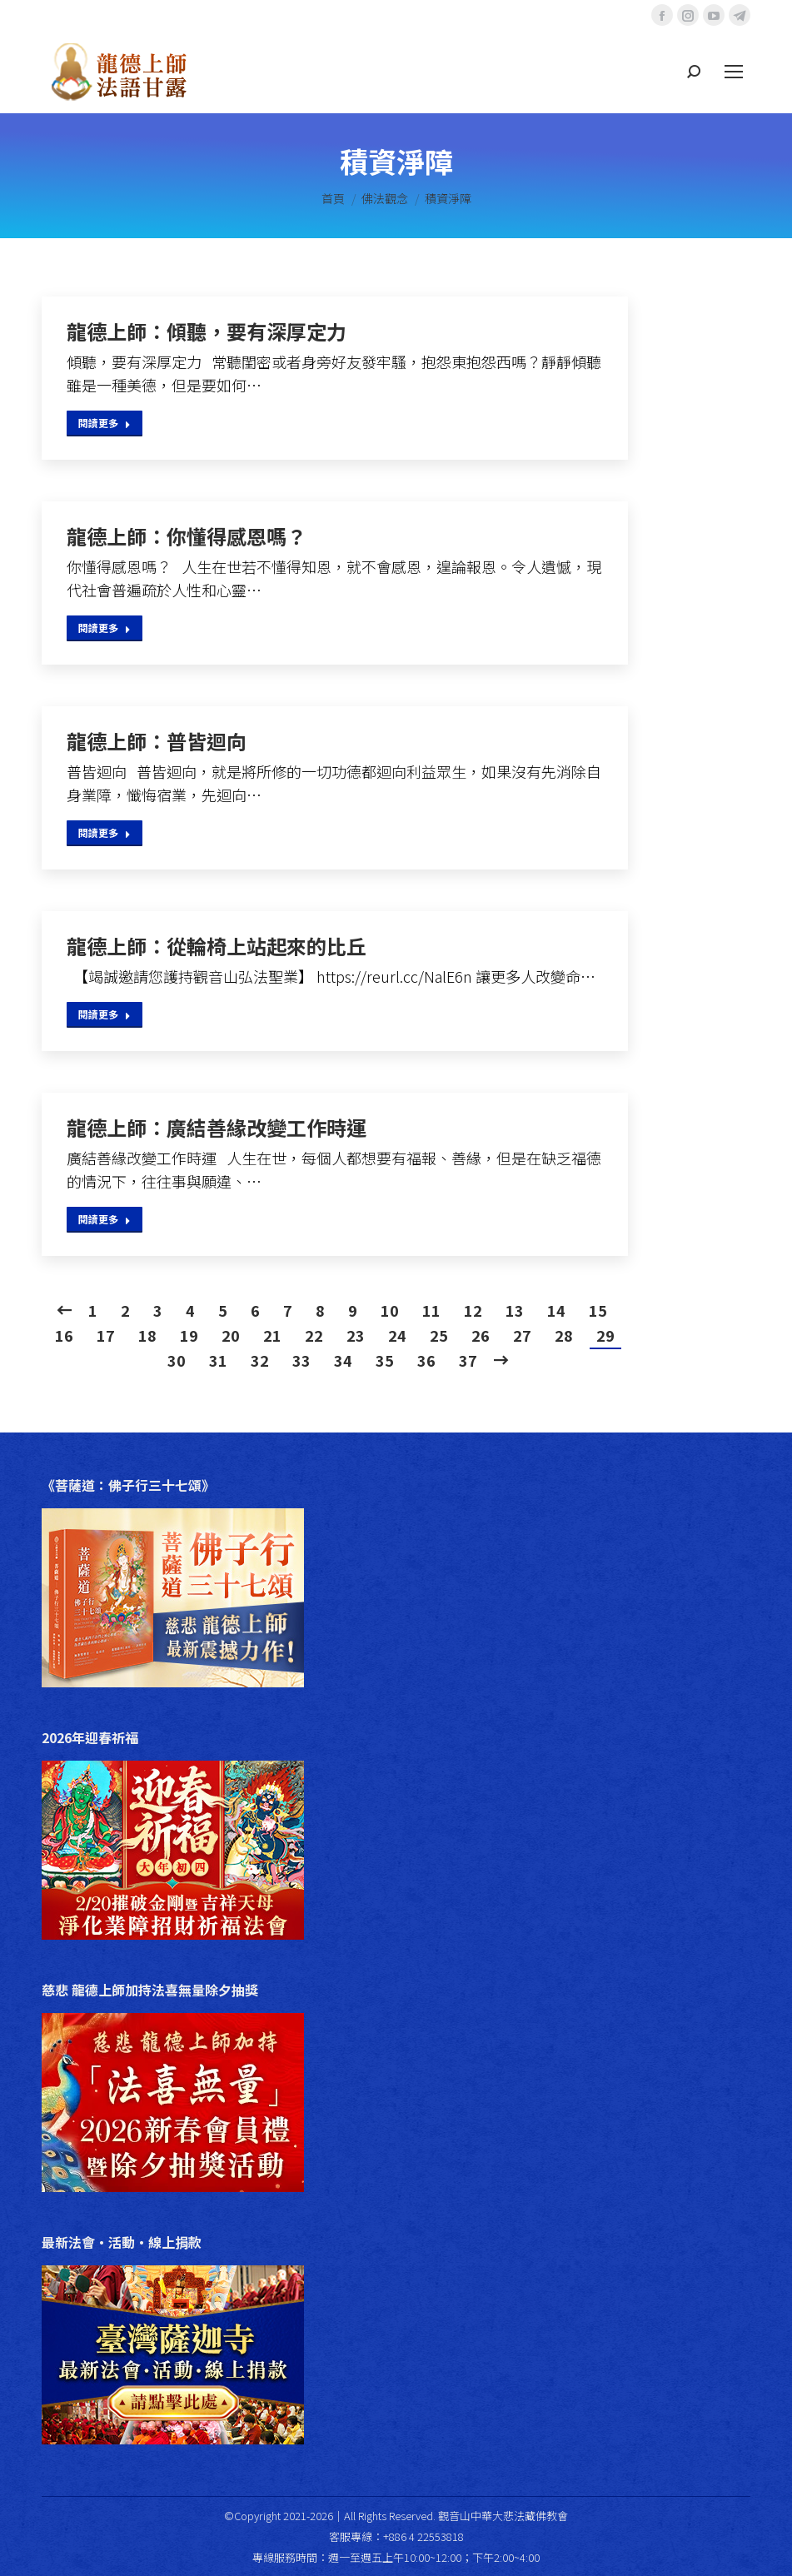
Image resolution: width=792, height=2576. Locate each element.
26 (480, 1335)
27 (522, 1335)
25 (439, 1335)
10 (390, 1310)
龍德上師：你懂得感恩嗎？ (186, 536)
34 (343, 1360)
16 (64, 1335)
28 (564, 1335)
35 (385, 1360)
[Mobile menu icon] (733, 71)
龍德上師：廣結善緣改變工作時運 (216, 1128)
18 (147, 1335)
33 (301, 1360)
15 (598, 1310)
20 (231, 1335)
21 (272, 1335)
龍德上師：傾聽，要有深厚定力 (206, 331)
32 (260, 1360)
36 (426, 1360)
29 (605, 1335)
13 (515, 1310)
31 (218, 1360)
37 (468, 1360)
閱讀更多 (104, 423)
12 (473, 1310)
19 (189, 1335)
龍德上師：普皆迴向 (157, 741)
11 (431, 1310)
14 (556, 1310)
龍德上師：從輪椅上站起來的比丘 (216, 946)
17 (106, 1335)
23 (355, 1335)
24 (397, 1335)
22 (314, 1335)
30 (176, 1360)
